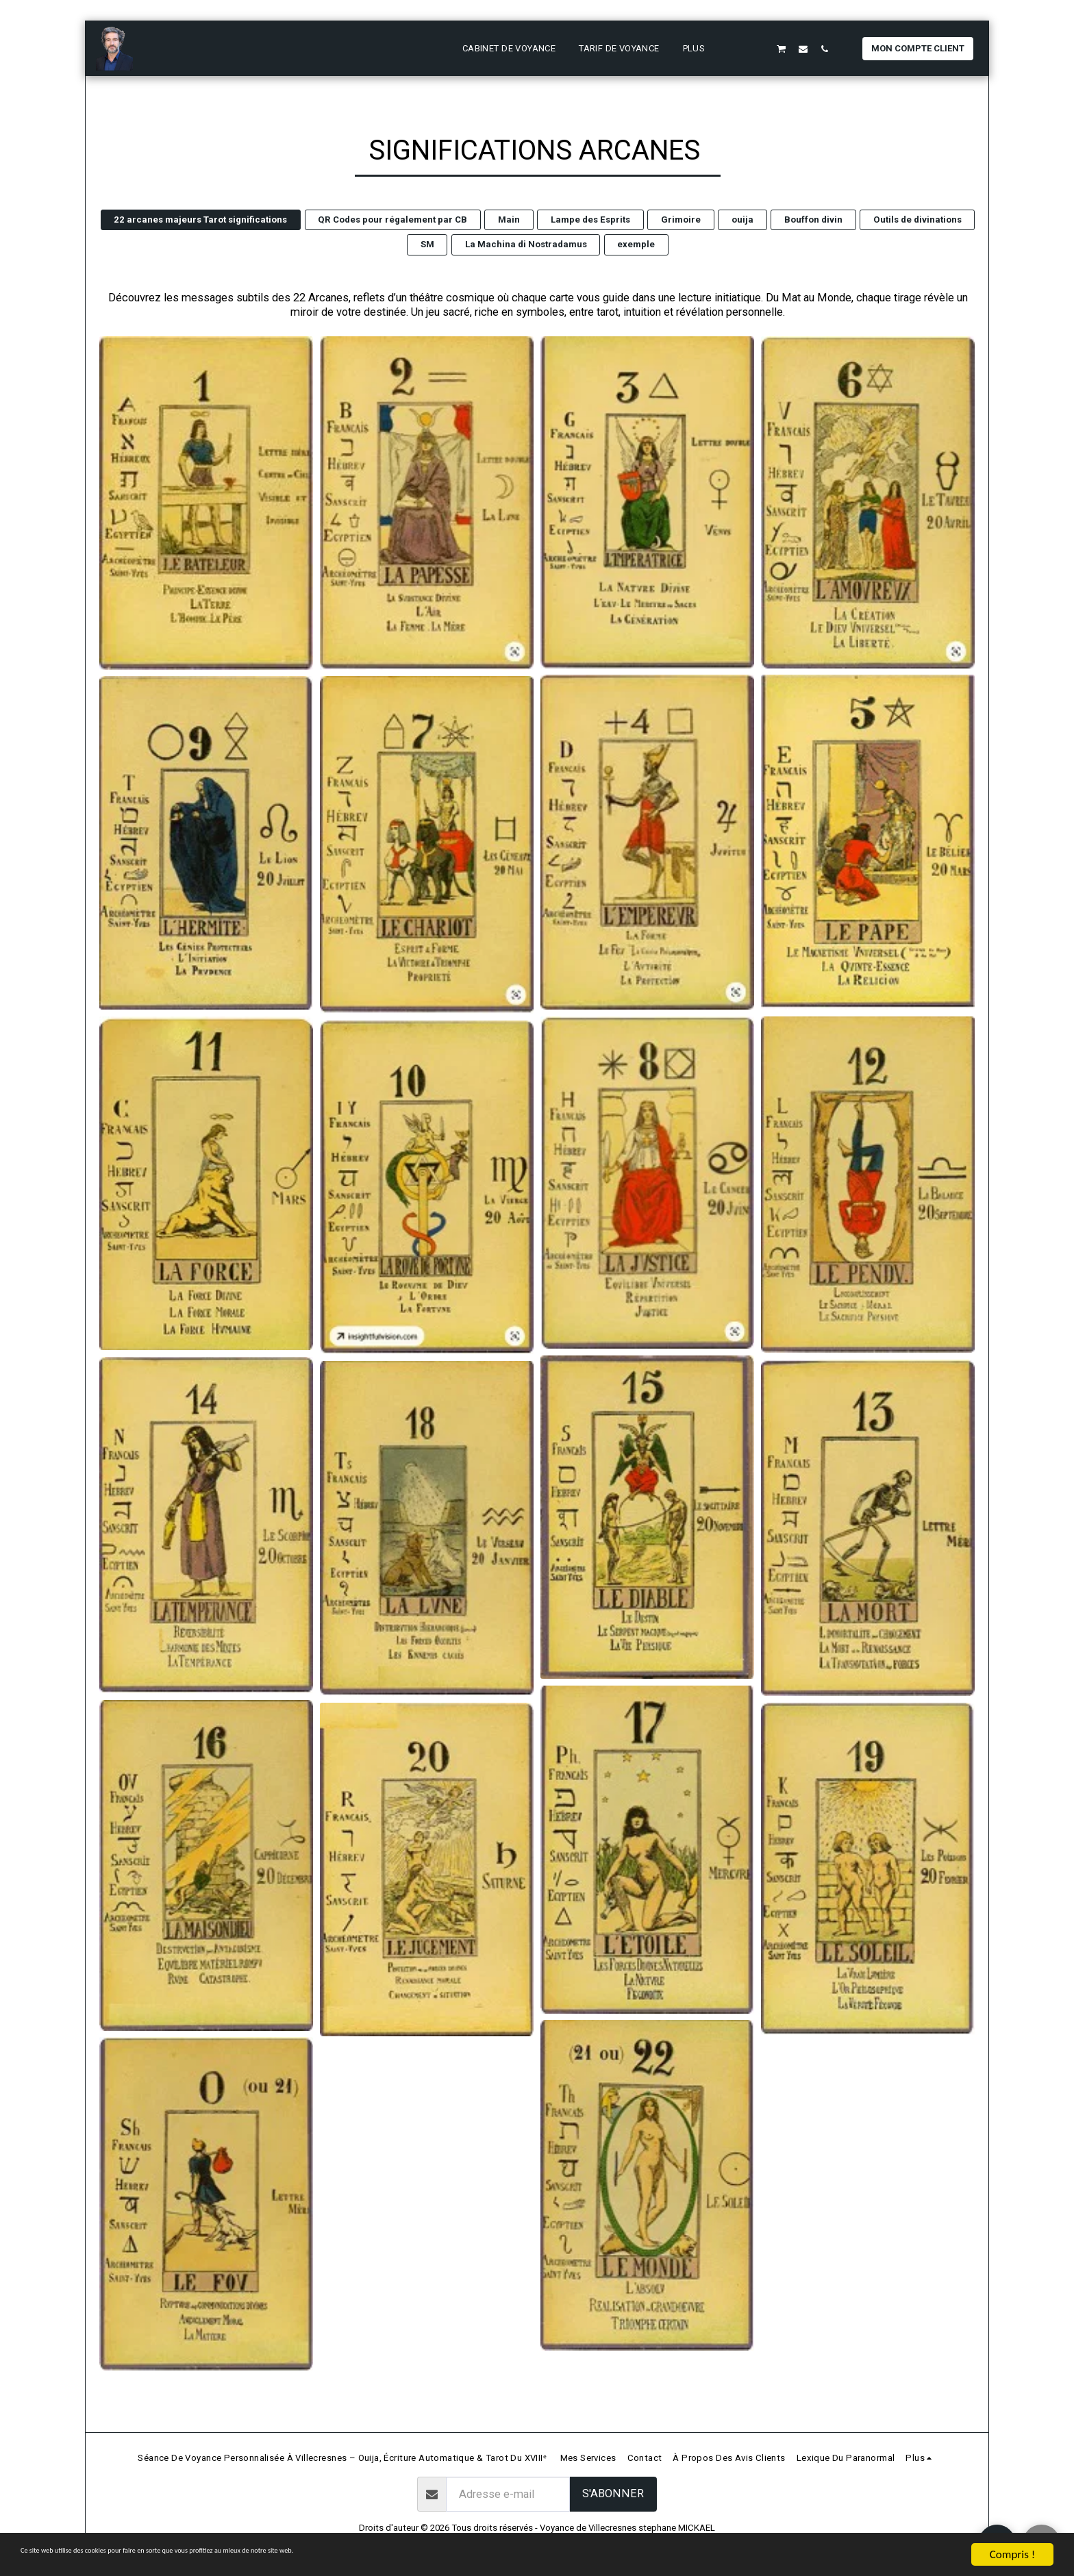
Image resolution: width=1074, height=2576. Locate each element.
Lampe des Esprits (590, 219)
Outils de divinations (917, 219)
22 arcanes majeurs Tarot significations (200, 219)
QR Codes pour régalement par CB (392, 219)
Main (509, 219)
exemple (636, 244)
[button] (739, 48)
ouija (742, 219)
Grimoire (681, 219)
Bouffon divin (813, 219)
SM (427, 244)
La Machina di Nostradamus (526, 244)
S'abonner (613, 2493)
